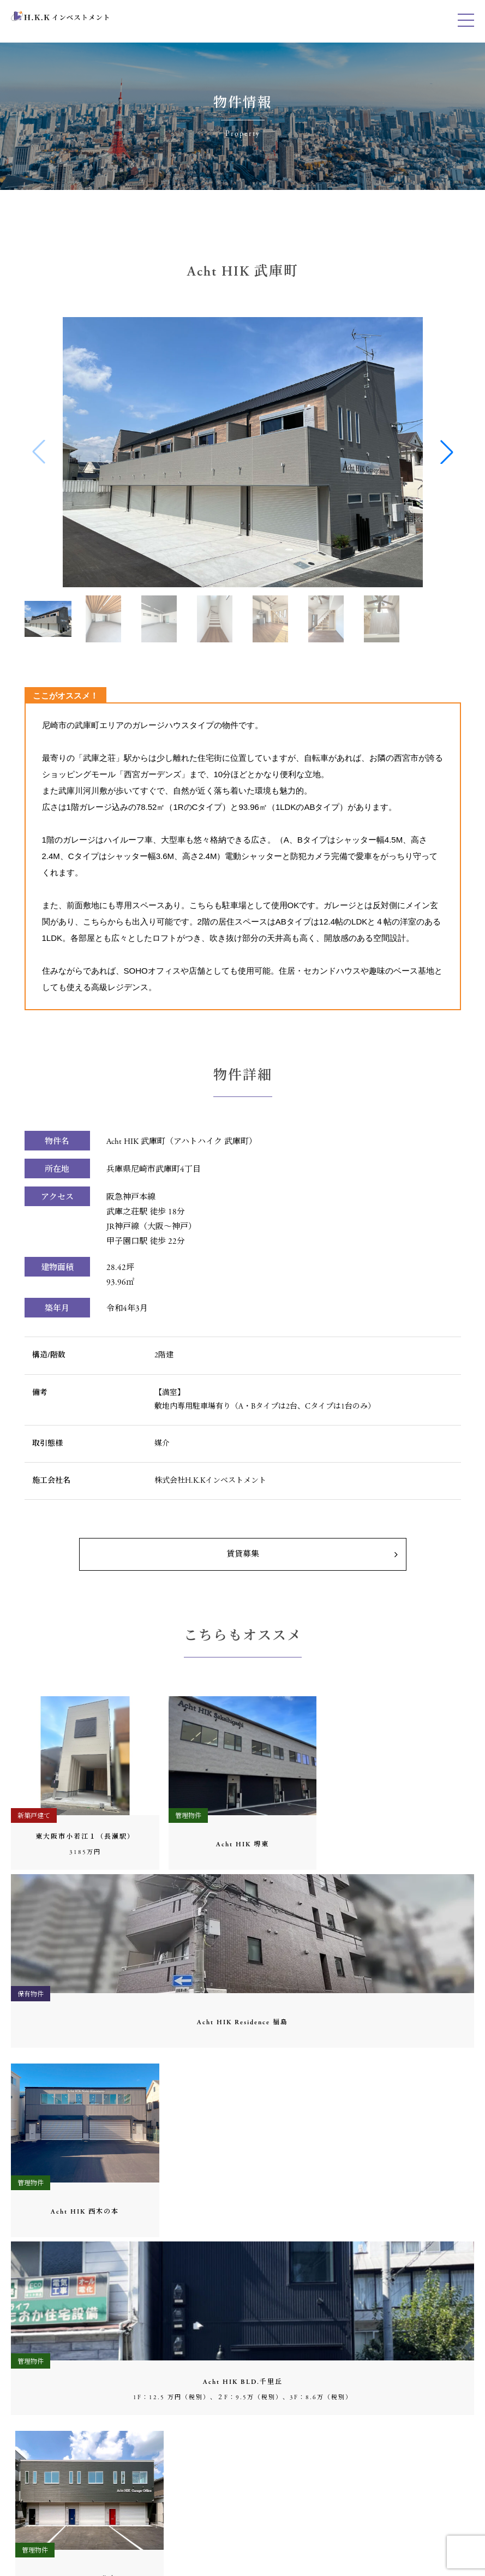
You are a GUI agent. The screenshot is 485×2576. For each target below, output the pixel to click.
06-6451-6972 (48, 2456)
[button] (447, 452)
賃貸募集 (242, 1554)
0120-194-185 (46, 2470)
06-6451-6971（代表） (63, 2294)
